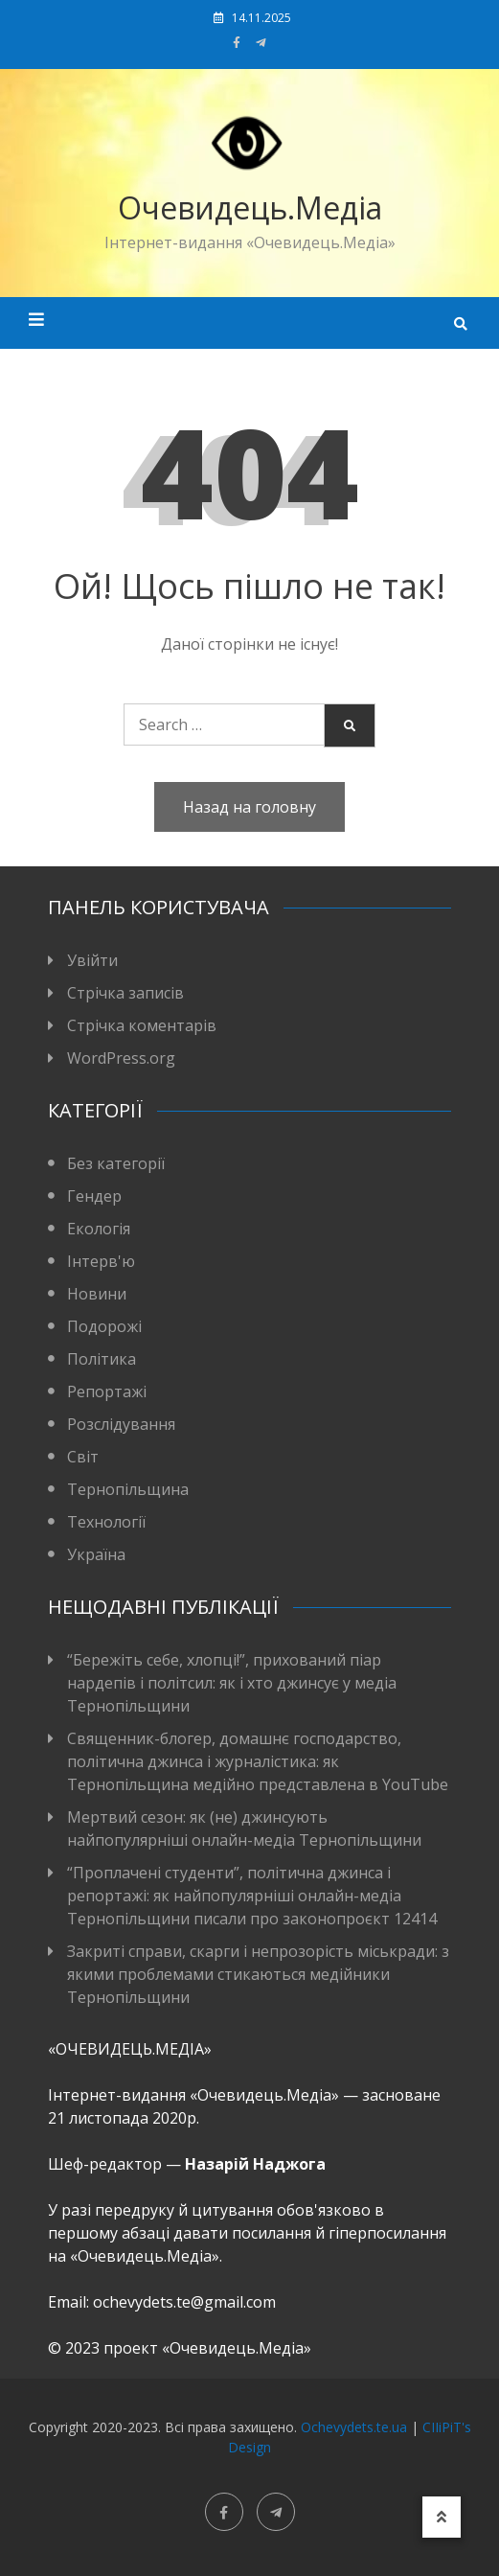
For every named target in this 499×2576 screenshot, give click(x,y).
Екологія (98, 1228)
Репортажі (107, 1391)
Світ (83, 1456)
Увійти (92, 960)
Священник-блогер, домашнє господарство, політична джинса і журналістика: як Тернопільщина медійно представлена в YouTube (257, 1761)
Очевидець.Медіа (250, 207)
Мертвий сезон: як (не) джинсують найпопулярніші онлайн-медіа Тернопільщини (244, 1828)
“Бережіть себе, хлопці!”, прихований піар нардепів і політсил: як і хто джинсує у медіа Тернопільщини (232, 1682)
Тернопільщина (128, 1489)
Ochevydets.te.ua (354, 2427)
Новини (96, 1293)
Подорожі (104, 1326)
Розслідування (121, 1424)
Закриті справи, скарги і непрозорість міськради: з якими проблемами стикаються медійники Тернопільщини (258, 1974)
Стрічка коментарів (141, 1025)
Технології (106, 1521)
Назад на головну (249, 806)
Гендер (94, 1196)
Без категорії (116, 1163)
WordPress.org (121, 1058)
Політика (101, 1358)
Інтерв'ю (101, 1261)
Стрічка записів (125, 992)
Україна (96, 1554)
